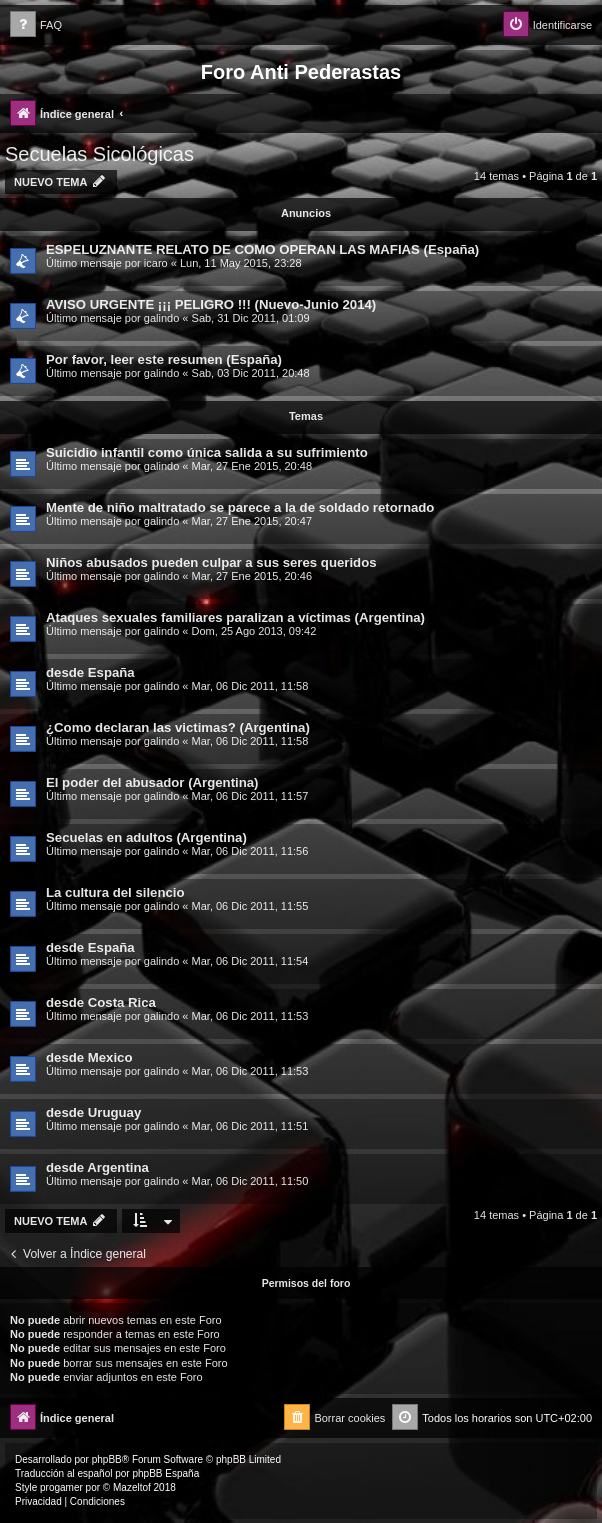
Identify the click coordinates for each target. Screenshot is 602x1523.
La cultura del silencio (115, 892)
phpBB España (165, 1473)
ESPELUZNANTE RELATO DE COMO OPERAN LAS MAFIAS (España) (262, 249)
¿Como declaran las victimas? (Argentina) (178, 727)
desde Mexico (89, 1057)
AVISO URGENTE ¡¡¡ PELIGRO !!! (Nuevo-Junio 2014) (211, 304)
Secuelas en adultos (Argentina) (146, 837)
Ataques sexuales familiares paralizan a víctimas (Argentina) (235, 617)
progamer (61, 1487)
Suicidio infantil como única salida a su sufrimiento (207, 452)
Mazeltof (132, 1487)
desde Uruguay (93, 1112)
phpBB (107, 1459)
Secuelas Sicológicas (99, 154)
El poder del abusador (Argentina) (152, 782)
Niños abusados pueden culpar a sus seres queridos (211, 562)
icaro (156, 263)
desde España (90, 672)
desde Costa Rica (101, 1002)
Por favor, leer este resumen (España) (164, 359)
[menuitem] (36, 25)
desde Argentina (97, 1167)
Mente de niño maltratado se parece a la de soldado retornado (240, 507)
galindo (161, 318)
